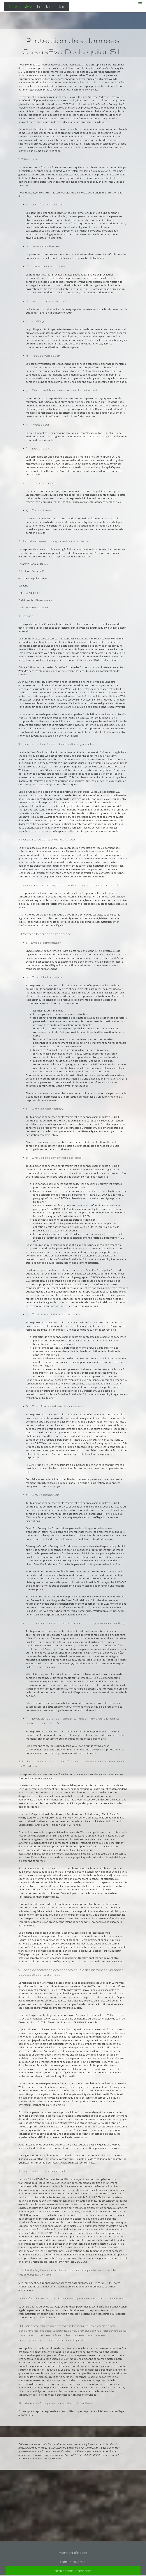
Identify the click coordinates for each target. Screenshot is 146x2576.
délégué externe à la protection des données (46, 2451)
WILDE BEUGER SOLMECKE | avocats (91, 2455)
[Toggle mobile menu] (140, 4)
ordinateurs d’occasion (30, 2455)
